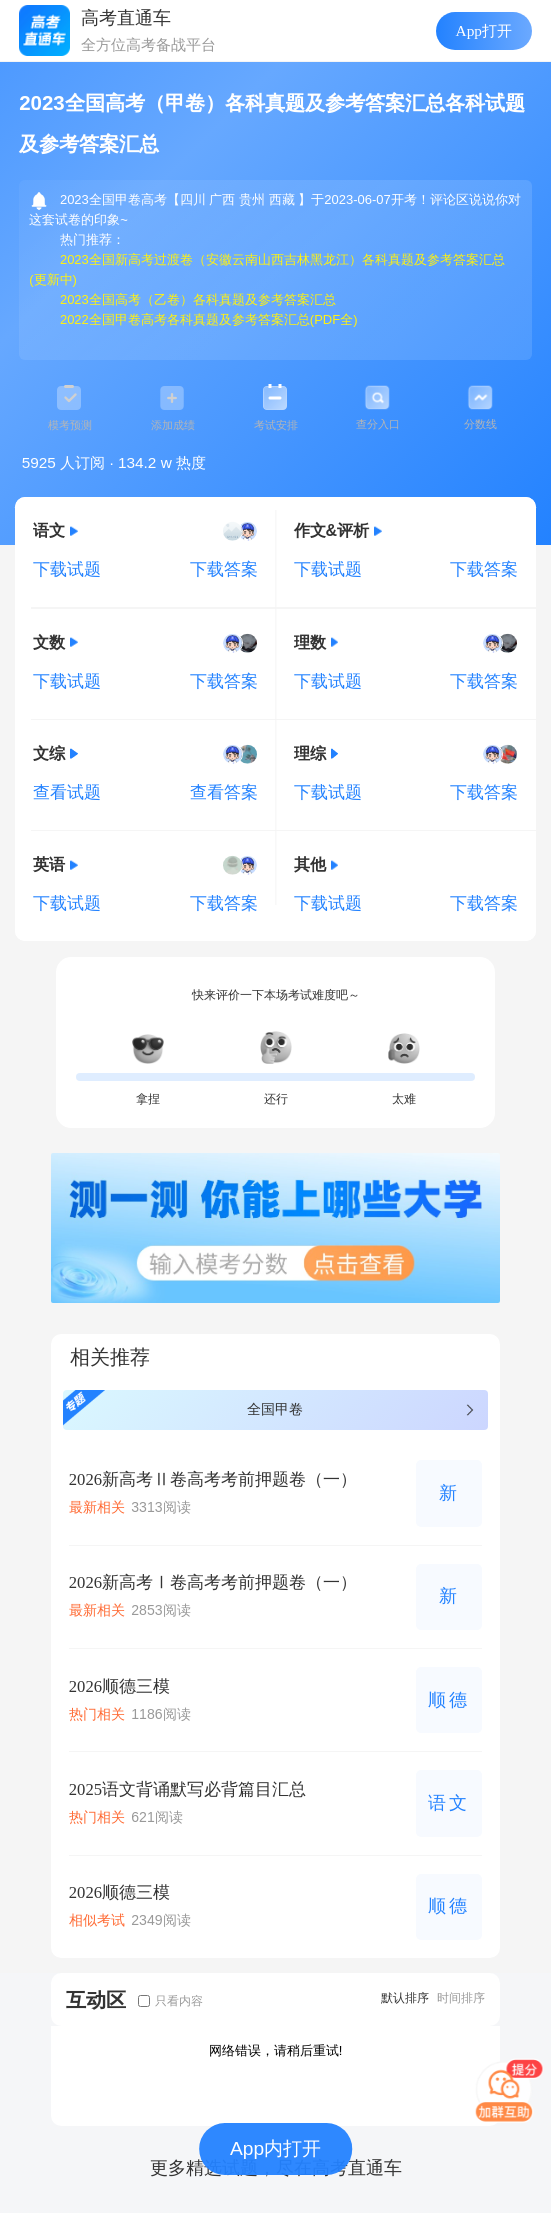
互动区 (96, 1999)
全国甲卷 (270, 1408)
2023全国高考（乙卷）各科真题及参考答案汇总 (198, 299)
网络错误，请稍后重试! (276, 2050)
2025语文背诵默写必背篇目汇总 (187, 1789)
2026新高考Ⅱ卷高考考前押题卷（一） (213, 1479)
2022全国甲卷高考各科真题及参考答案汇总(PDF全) (209, 319)
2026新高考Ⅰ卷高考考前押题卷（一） (213, 1582)
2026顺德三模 (119, 1686)
